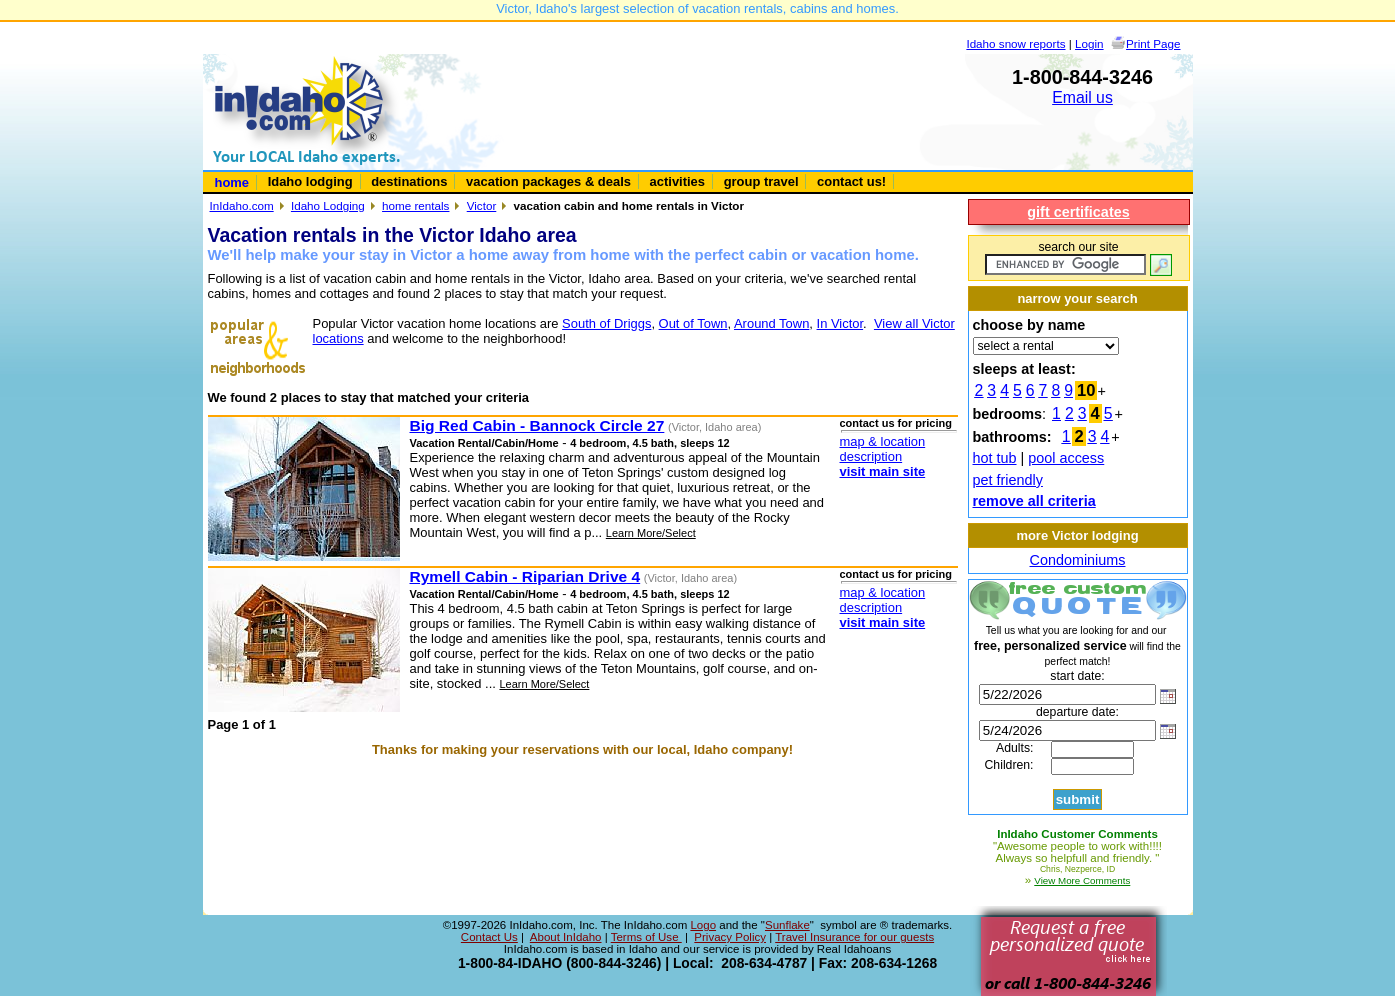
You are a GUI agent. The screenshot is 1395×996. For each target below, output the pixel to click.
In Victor (840, 323)
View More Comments (1082, 880)
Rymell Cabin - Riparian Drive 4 (525, 576)
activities (677, 181)
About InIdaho (566, 937)
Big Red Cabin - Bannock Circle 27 (537, 425)
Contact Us (489, 937)
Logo (703, 925)
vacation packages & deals (548, 181)
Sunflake (787, 925)
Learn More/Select (651, 533)
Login (1089, 43)
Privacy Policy (730, 937)
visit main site (883, 471)
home (232, 182)
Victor (482, 205)
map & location (883, 441)
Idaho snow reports (1015, 43)
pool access (1066, 458)
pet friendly (1008, 480)
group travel (761, 181)
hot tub (995, 458)
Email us (1082, 97)
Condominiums (1078, 560)
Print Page (1153, 43)
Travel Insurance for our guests (854, 937)
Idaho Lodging (328, 205)
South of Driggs (606, 323)
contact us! (851, 181)
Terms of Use (646, 937)
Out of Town (693, 323)
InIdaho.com (242, 205)
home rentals (415, 205)
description (871, 456)
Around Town (771, 323)
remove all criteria (1034, 501)
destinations (409, 181)
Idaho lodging (310, 181)
